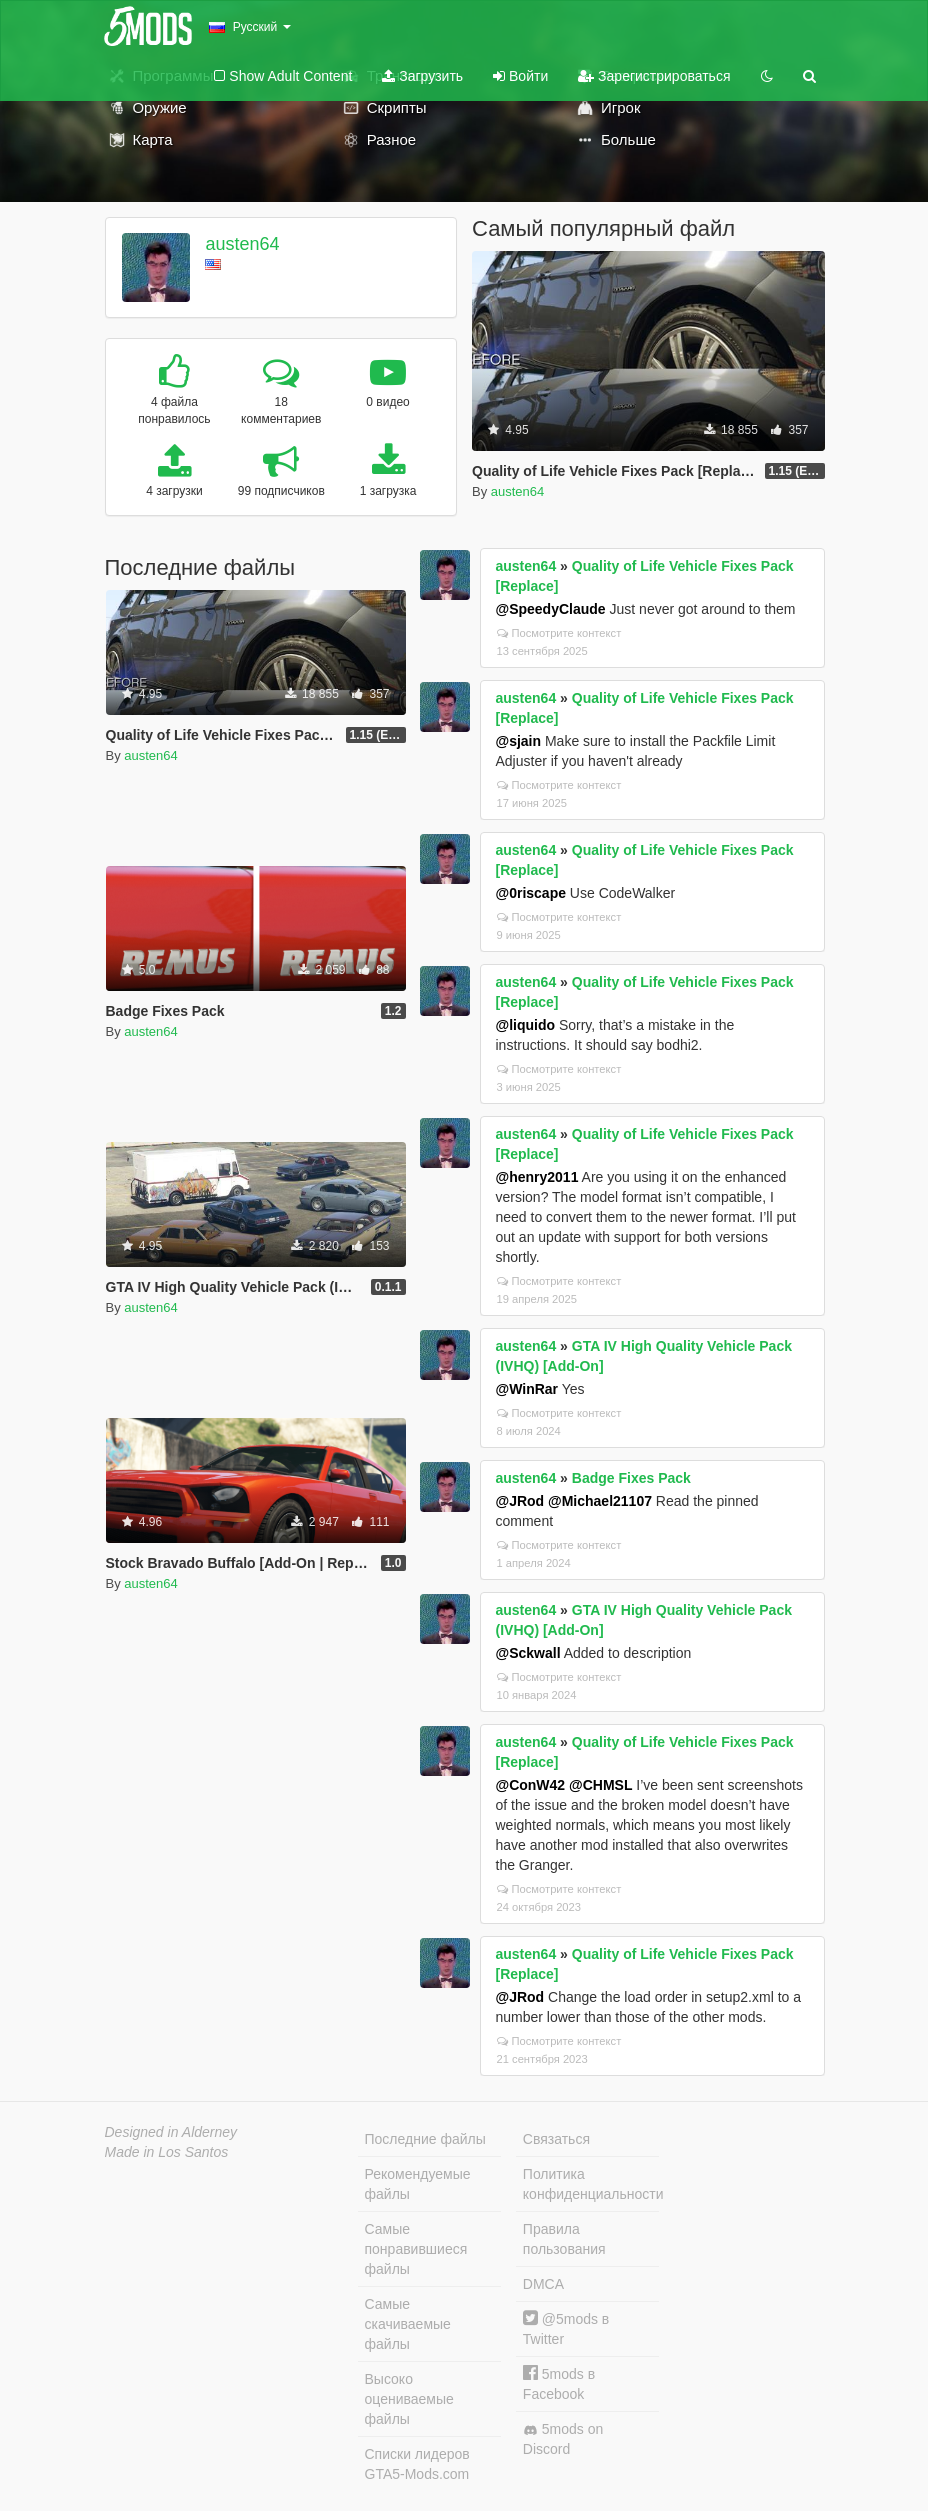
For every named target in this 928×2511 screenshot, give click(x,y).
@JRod (520, 1501)
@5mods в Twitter (566, 2328)
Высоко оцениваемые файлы (409, 2399)
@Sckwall (528, 1653)
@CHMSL (600, 1785)
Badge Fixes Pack (631, 1478)
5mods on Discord (563, 2439)
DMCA (543, 2284)
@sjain (519, 741)
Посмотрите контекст (559, 633)
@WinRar (527, 1389)
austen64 (242, 244)
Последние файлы (425, 2139)
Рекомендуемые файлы (418, 2184)
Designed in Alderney (171, 2132)
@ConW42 (531, 1785)
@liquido (526, 1025)
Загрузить (422, 76)
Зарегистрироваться (654, 76)
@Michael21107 (600, 1501)
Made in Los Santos (167, 2152)
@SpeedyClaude (551, 609)
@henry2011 (537, 1177)
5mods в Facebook (559, 2383)
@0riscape (531, 893)
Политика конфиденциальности (591, 2184)
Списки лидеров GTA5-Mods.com (417, 2464)
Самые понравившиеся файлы (416, 2249)
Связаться (556, 2139)
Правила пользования (564, 2239)
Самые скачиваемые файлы (408, 2324)
